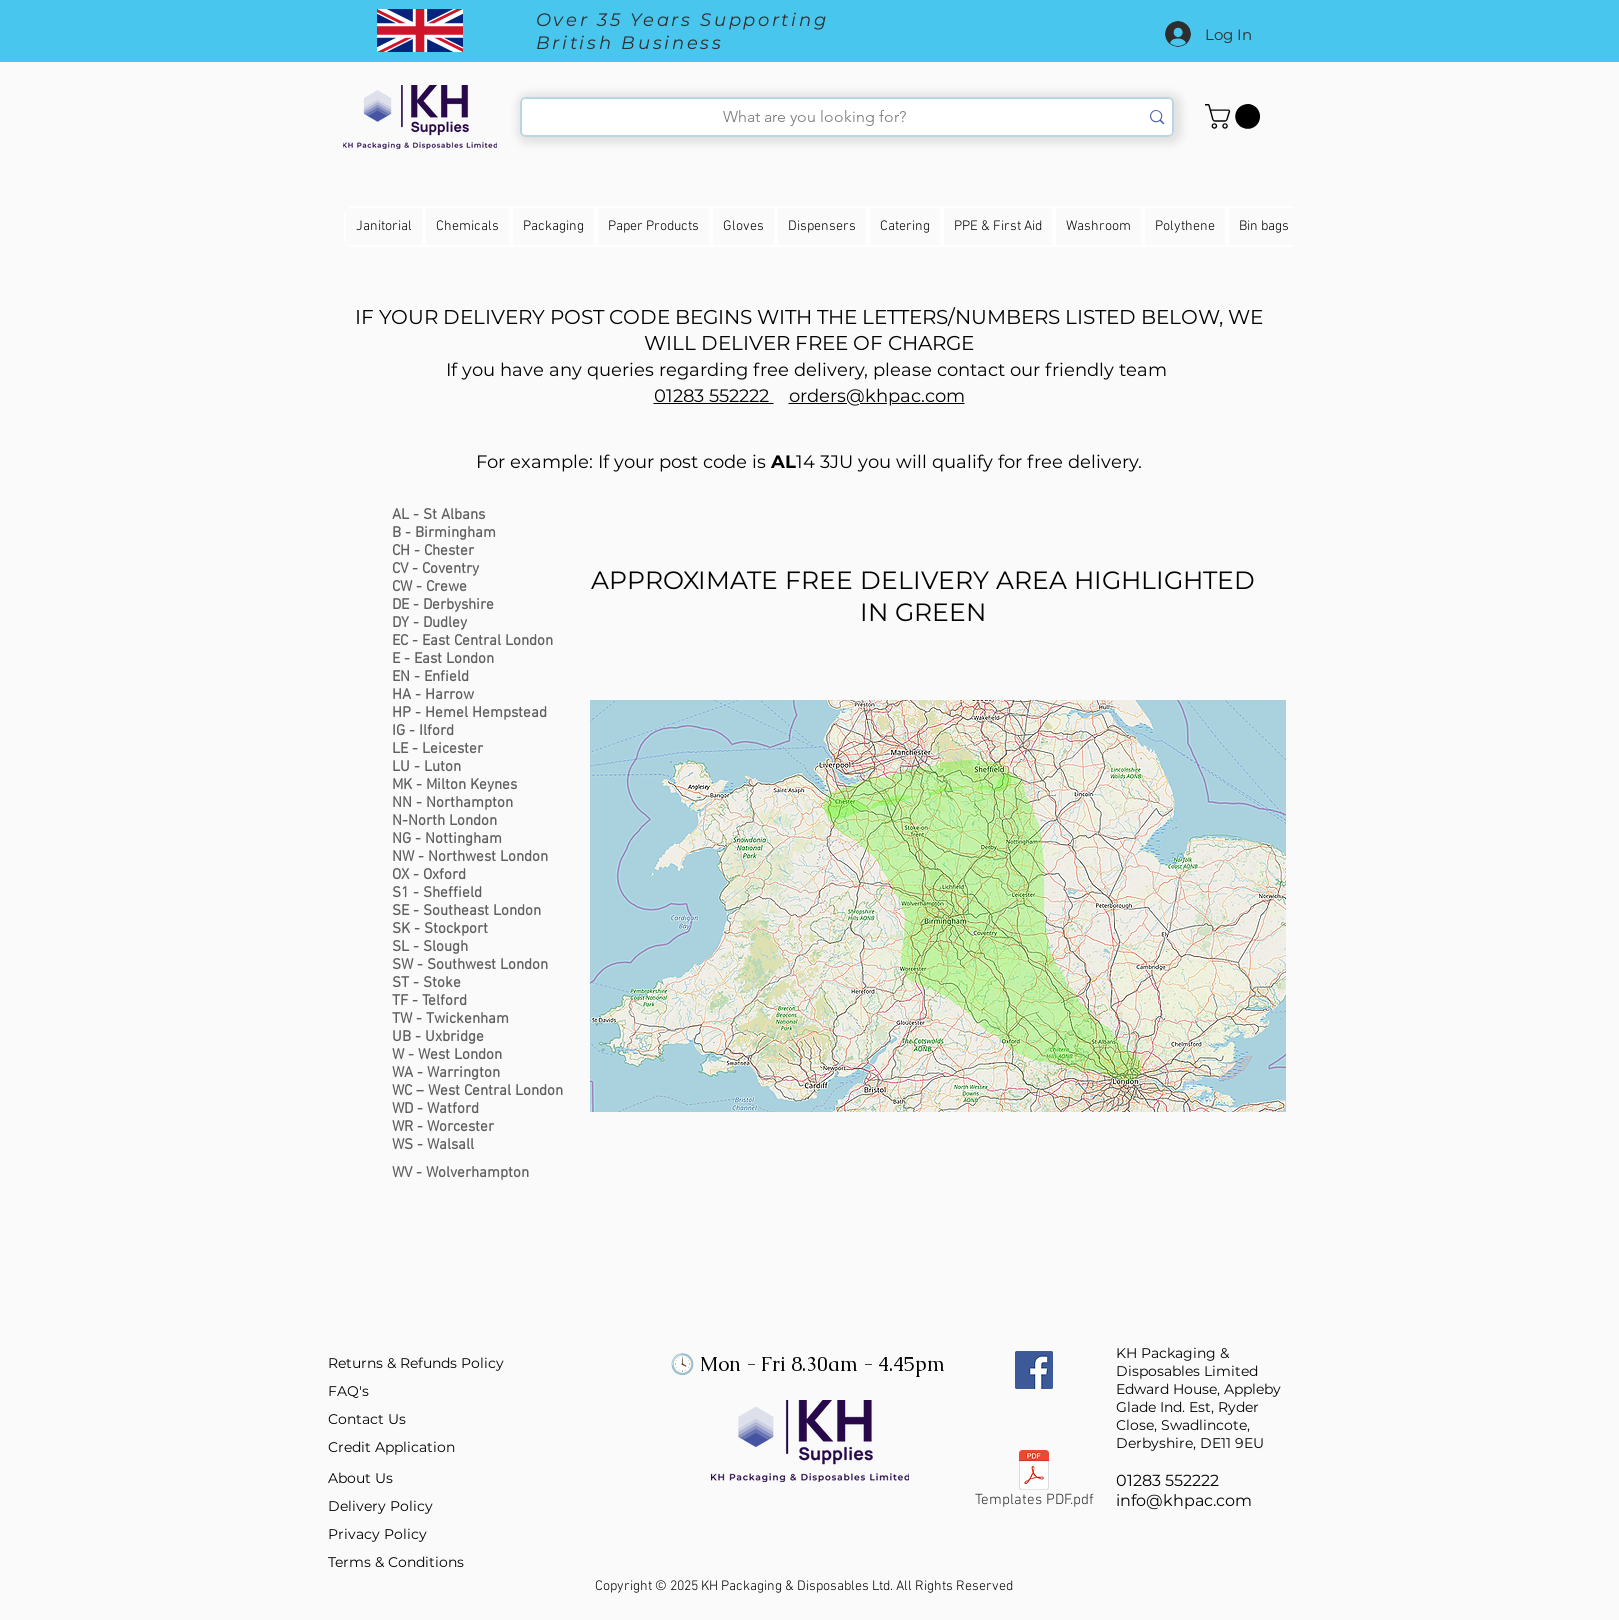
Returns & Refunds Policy (416, 1363)
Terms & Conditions (396, 1562)
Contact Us (367, 1419)
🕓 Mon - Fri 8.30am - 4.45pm (805, 1364)
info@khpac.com (1184, 1500)
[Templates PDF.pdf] (1034, 1483)
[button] (1235, 116)
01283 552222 (714, 396)
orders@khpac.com (877, 396)
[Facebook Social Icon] (1034, 1370)
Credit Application (391, 1447)
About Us (360, 1478)
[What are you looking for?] (815, 117)
